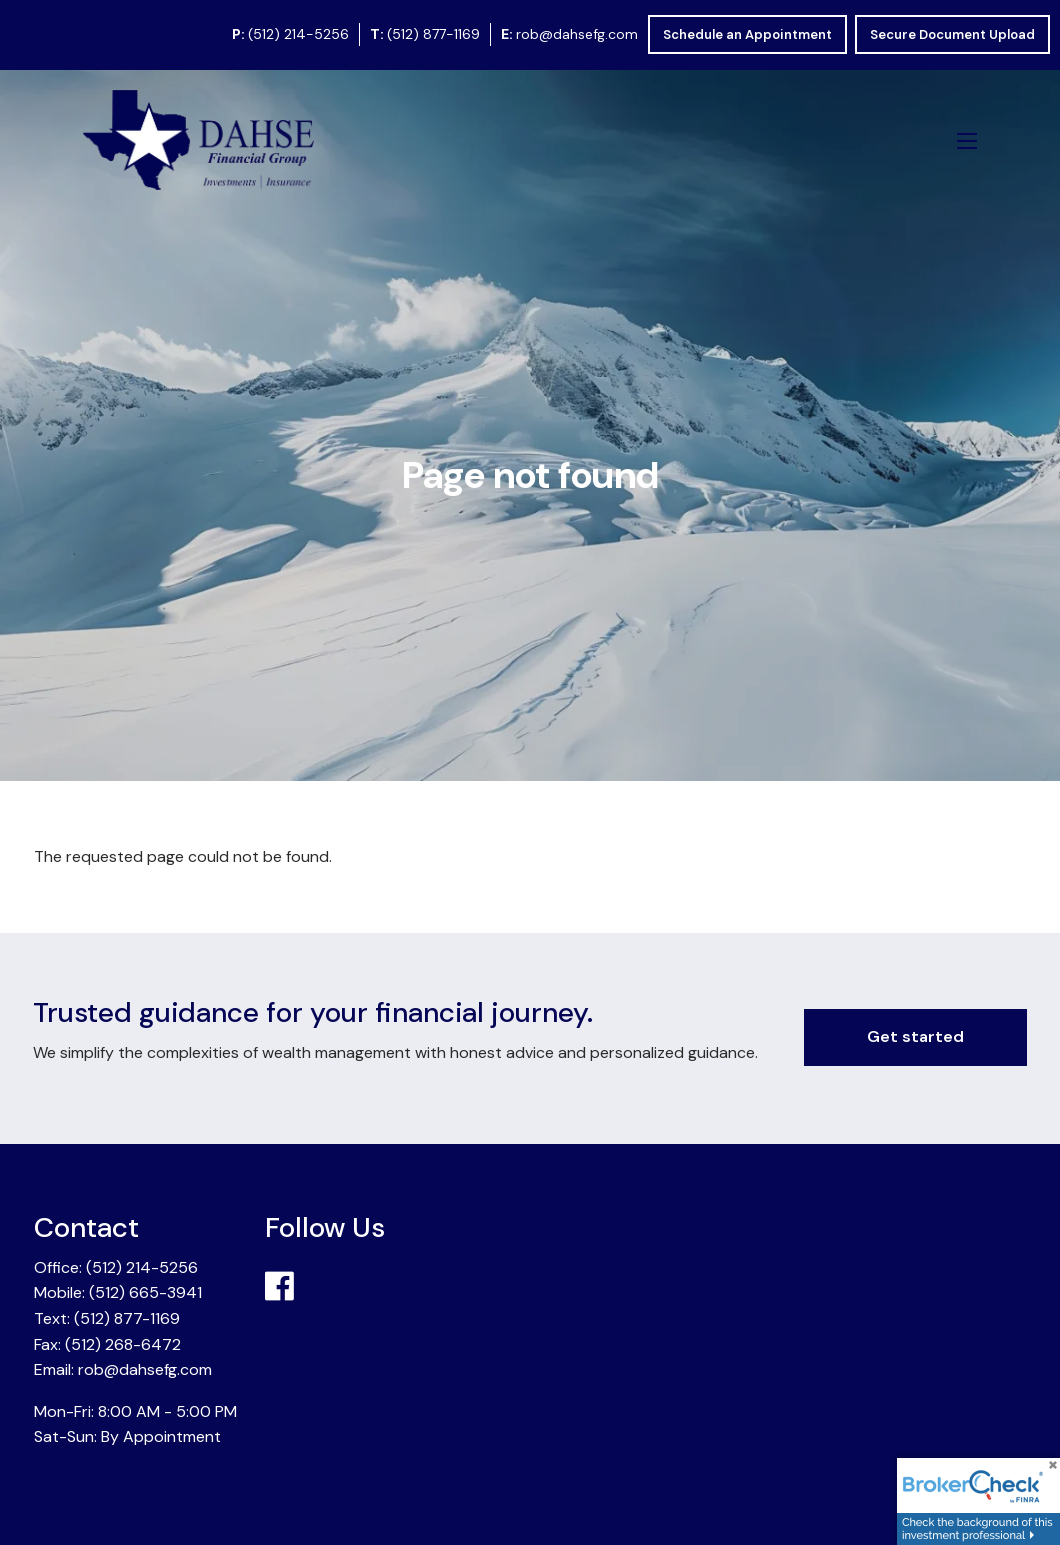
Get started (915, 1036)
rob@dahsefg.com (577, 34)
